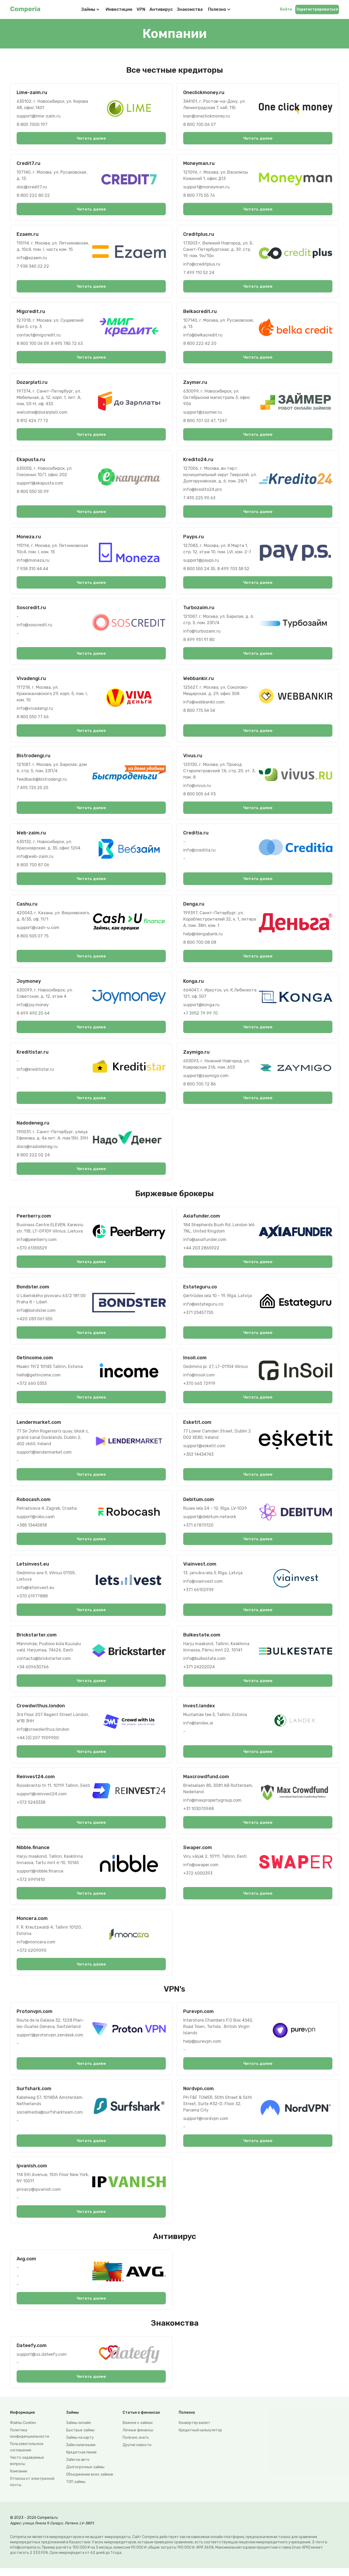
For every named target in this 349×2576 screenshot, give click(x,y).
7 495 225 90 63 (199, 499)
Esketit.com (197, 1427)
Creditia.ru (196, 835)
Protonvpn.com (34, 2018)
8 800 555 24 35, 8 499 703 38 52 (216, 570)
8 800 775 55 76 (199, 195)
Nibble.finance (33, 1853)
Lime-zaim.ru (32, 92)
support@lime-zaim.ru (39, 116)
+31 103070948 (198, 1814)
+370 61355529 (32, 1251)
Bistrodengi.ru (33, 758)
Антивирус (161, 9)
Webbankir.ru (198, 680)
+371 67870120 (198, 1529)
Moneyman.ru (199, 164)
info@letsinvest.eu (35, 1592)
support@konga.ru (201, 1007)
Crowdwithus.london (41, 1711)
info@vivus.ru (197, 787)
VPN (141, 9)
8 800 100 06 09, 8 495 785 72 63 (50, 344)
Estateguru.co (200, 1291)
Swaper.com (197, 1853)
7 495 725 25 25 (32, 790)
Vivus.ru (192, 758)
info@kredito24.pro (202, 490)
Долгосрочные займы (85, 2475)
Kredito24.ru (198, 461)
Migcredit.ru (31, 312)
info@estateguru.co (203, 1308)
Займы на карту (80, 2445)
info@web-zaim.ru (35, 859)
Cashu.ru (27, 907)
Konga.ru (193, 984)
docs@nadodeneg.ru (37, 1149)
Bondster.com (33, 1291)
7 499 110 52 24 (198, 273)
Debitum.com (198, 1504)
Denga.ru (193, 907)
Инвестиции (119, 9)
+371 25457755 (198, 1316)
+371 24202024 (199, 1672)
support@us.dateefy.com (42, 2361)
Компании (18, 2479)
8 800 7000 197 (32, 124)
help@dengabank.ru (203, 936)
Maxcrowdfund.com (206, 1782)
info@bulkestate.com (204, 1663)
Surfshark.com (34, 2095)
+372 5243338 (31, 1808)
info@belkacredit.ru (202, 335)
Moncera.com (32, 1925)
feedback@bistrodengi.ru (42, 781)
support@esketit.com (204, 1450)
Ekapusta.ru (31, 461)
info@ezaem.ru (32, 258)
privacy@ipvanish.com (39, 2196)
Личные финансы (138, 2438)
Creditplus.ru (198, 235)
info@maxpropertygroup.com (212, 1805)
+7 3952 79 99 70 (200, 1016)
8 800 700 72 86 (199, 1087)
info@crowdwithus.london (43, 1734)
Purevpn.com (198, 2018)
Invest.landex (199, 1711)
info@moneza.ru (33, 561)
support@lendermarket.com (44, 1456)
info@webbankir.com (204, 704)
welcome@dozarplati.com (42, 413)
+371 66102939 (198, 1594)
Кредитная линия (81, 2460)
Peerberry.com (34, 1220)
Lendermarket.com (39, 1427)
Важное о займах (138, 2430)
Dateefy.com (32, 2353)
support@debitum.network (209, 1521)
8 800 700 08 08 (199, 944)
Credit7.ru (28, 164)
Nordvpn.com (198, 2095)
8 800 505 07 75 (33, 938)
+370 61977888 (32, 1601)
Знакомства (190, 9)
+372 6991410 (31, 1885)
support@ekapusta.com (40, 484)
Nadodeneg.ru (33, 1126)
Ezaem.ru (27, 235)
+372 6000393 (197, 1879)
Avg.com (26, 2266)
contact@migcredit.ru (39, 335)
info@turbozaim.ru (202, 633)
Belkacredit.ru (200, 312)
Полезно (219, 9)
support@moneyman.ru (206, 187)
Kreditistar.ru (33, 1055)
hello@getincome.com (39, 1379)
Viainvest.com (199, 1569)
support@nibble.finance (40, 1877)
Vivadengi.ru (31, 680)
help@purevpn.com (202, 2047)
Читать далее (91, 138)
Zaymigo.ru (196, 1055)
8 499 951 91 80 (199, 641)
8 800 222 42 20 (199, 344)
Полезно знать (136, 2445)
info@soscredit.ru (34, 626)
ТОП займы (75, 2489)
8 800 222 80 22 (33, 195)
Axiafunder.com (201, 1220)
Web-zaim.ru (31, 835)
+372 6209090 (31, 1956)
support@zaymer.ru (202, 413)
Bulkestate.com (201, 1640)
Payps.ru (193, 538)
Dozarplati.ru (32, 383)
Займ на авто (77, 2467)
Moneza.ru (29, 538)
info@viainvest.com (203, 1586)
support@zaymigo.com (206, 1078)
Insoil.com (195, 1362)
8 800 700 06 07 (199, 124)
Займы (88, 9)
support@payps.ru (201, 561)
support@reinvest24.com (42, 1799)
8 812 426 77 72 (32, 421)
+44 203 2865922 (201, 1251)
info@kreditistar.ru (35, 1072)
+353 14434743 (198, 1458)
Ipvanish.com (32, 2173)
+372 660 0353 (32, 1387)
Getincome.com (35, 1362)
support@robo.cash (36, 1521)
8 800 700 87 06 (33, 867)
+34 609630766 (33, 1672)
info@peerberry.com (37, 1243)
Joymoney (29, 984)
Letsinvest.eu (33, 1569)
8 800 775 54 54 (199, 712)
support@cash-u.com (38, 930)
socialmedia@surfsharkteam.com (50, 2119)
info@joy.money (33, 1007)
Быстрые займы (80, 2438)
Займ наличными (80, 2453)
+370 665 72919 (199, 1387)
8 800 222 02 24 (33, 1158)
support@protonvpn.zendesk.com (50, 2041)
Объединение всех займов (89, 2482)
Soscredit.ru (31, 609)
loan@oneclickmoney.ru (206, 116)
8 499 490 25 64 (33, 1016)
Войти (286, 9)
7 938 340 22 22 (33, 266)
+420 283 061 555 (34, 1322)
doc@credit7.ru (32, 187)
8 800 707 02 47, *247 (205, 421)
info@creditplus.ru (201, 264)
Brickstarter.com (37, 1640)
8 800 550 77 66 (33, 718)
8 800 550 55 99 (33, 492)
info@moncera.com (36, 1948)
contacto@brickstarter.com (44, 1663)
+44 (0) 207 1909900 (38, 1743)
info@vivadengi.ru (35, 710)
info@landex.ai (198, 1728)
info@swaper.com (201, 1870)
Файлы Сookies (23, 2430)
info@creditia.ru (199, 852)
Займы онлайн (78, 2430)
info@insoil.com (199, 1379)
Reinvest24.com (36, 1782)
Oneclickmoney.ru (203, 92)
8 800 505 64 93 (199, 796)
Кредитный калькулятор (200, 2438)
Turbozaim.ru (198, 609)
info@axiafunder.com (204, 1243)
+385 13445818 (32, 1529)
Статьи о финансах (141, 2420)
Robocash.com (34, 1504)
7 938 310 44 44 (32, 570)
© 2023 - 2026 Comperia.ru (34, 2525)
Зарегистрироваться (317, 9)
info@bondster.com (36, 1314)
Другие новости (137, 2453)
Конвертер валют (194, 2430)
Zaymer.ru (195, 383)
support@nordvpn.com (205, 2125)
